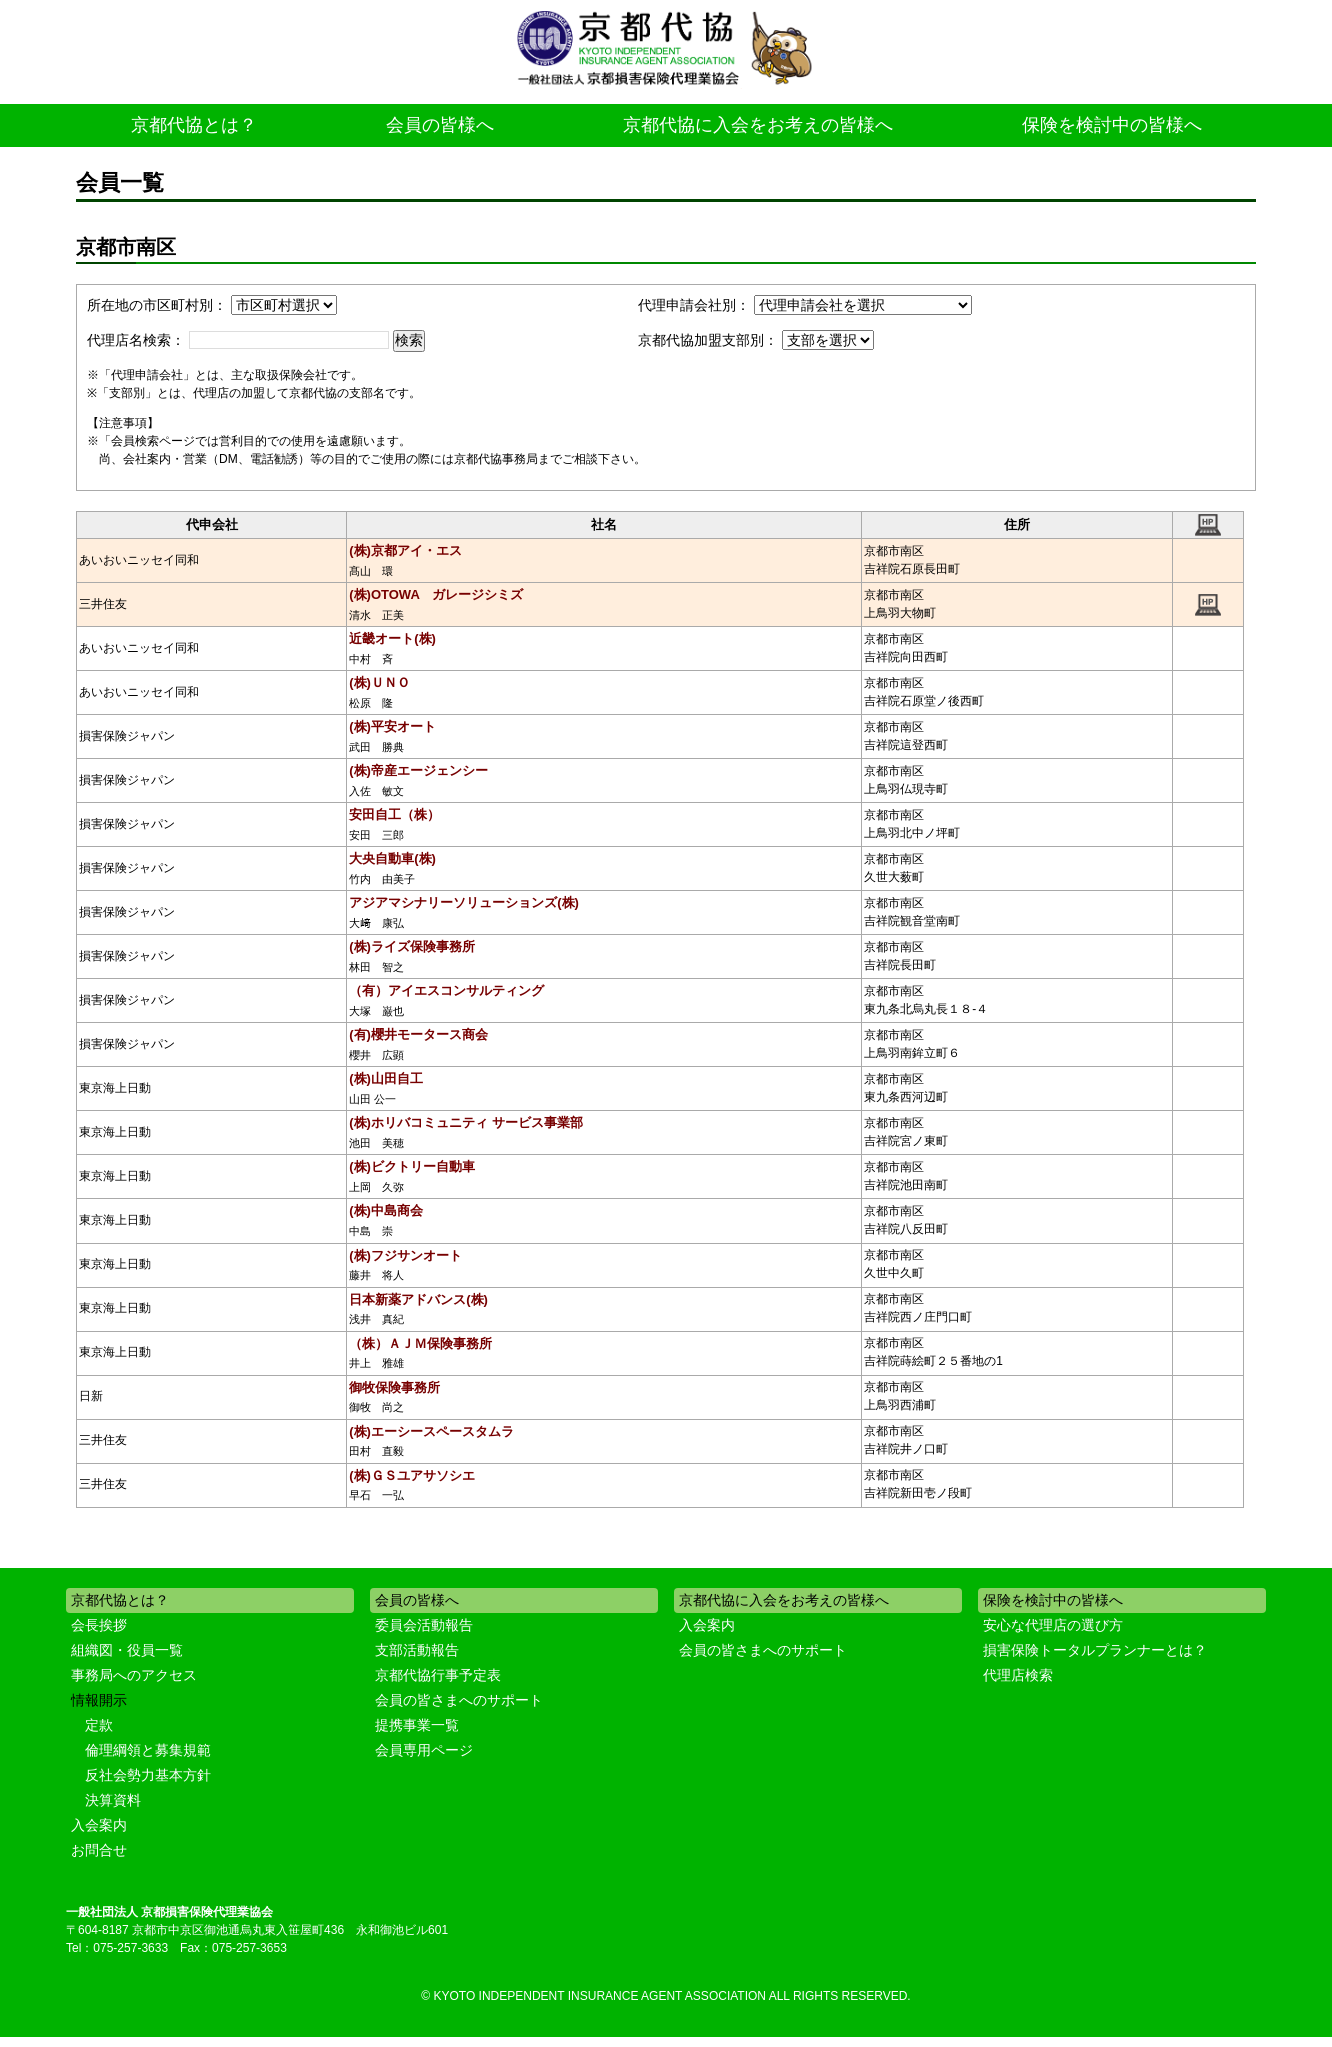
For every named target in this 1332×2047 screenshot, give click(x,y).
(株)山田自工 (386, 1078)
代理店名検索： (136, 340)
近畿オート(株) (392, 638)
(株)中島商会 (386, 1210)
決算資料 (113, 1800)
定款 (99, 1725)
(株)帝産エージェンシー (418, 770)
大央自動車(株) (392, 858)
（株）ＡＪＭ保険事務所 (420, 1343)
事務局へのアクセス (134, 1675)
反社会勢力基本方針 (148, 1775)
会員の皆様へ (440, 125)
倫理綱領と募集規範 (148, 1750)
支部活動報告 (417, 1650)
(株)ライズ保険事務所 (412, 946)
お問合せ (99, 1850)
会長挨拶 (99, 1625)
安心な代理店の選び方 (1053, 1625)
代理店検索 (1018, 1675)
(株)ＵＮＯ (379, 682)
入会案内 (99, 1825)
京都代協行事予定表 (438, 1675)
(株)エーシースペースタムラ (431, 1431)
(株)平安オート (392, 726)
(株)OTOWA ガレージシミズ (436, 594)
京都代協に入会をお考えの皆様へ (758, 125)
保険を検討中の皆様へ (1112, 125)
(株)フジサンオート (405, 1255)
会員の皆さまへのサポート (459, 1700)
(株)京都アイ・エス (405, 550)
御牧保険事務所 (394, 1387)
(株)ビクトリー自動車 (412, 1166)
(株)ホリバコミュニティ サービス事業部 (465, 1122)
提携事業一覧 (417, 1725)
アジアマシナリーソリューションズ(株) (464, 902)
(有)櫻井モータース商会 (418, 1034)
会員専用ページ (424, 1750)
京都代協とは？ (194, 125)
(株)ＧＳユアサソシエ (412, 1475)
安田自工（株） (394, 814)
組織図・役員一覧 (127, 1650)
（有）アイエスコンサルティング (446, 990)
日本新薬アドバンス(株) (418, 1299)
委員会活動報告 (424, 1625)
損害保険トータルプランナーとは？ (1095, 1650)
